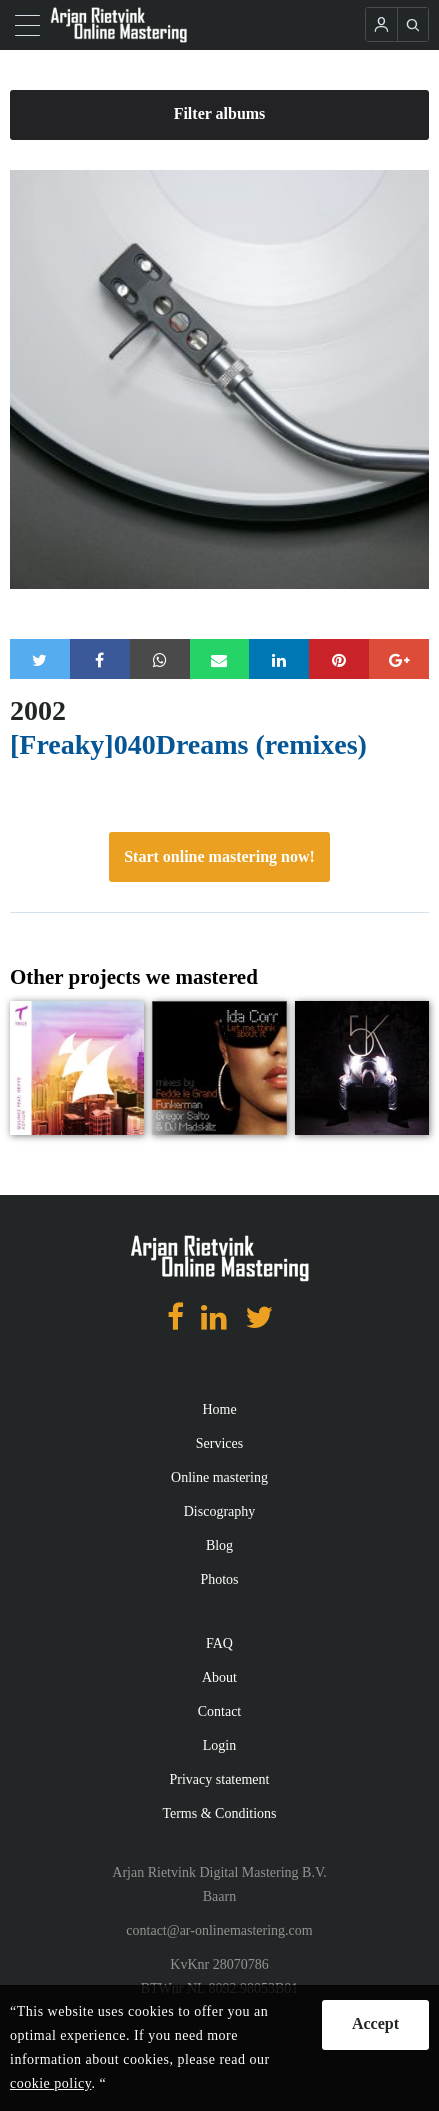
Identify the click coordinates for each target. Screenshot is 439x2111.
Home (219, 1409)
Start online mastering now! (219, 856)
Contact (220, 1711)
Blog (219, 1545)
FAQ (219, 1643)
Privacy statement (220, 1779)
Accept (375, 2023)
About (219, 1677)
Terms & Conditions (219, 1813)
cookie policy (50, 2083)
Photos (219, 1579)
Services (219, 1443)
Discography (220, 1511)
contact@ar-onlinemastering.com (219, 1930)
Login (219, 1745)
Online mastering (219, 1477)
